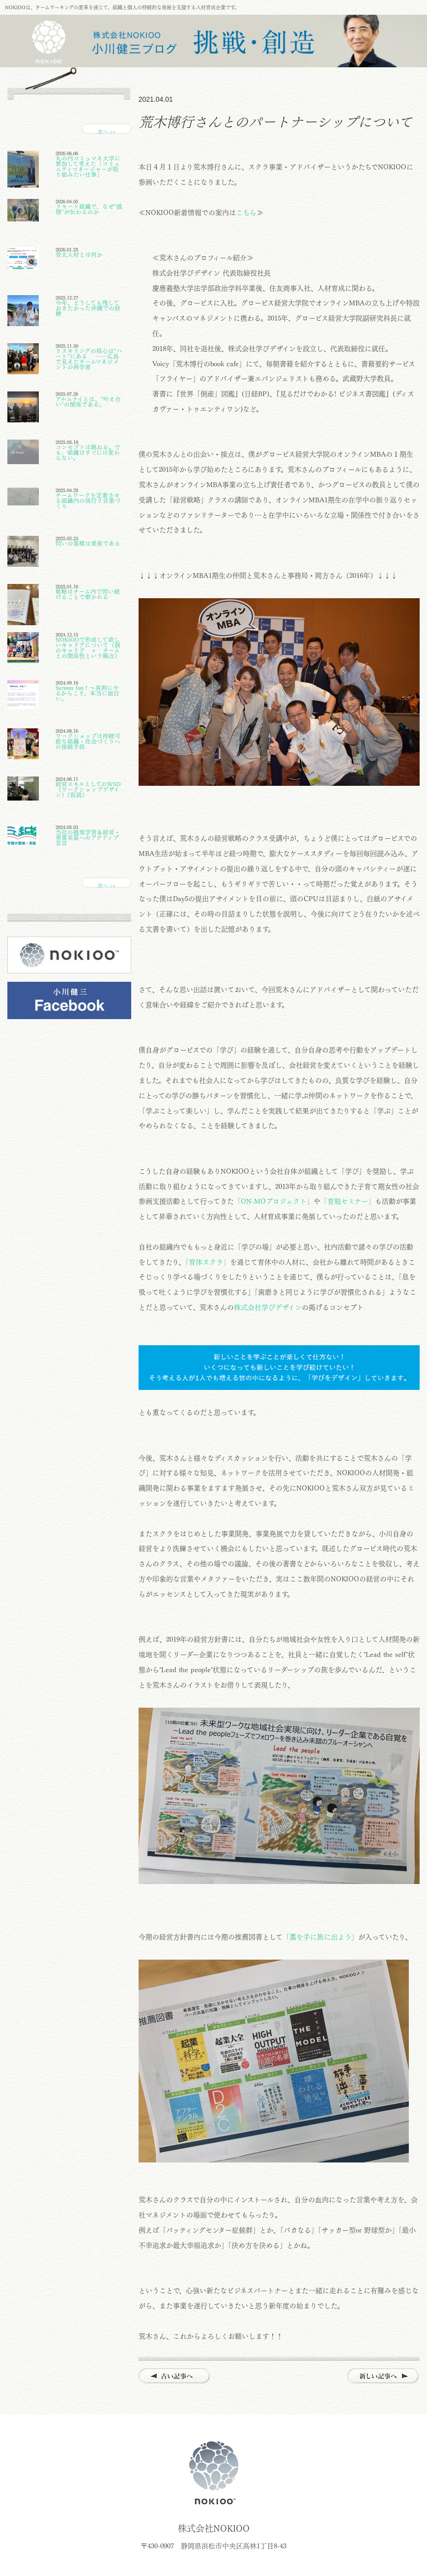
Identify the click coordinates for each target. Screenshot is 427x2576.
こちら (246, 212)
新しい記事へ (383, 2376)
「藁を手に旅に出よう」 (320, 1937)
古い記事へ (175, 2376)
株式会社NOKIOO (213, 2472)
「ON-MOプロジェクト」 (273, 1201)
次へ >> (106, 131)
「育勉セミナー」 (347, 1201)
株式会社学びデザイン (268, 1307)
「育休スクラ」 (207, 1262)
